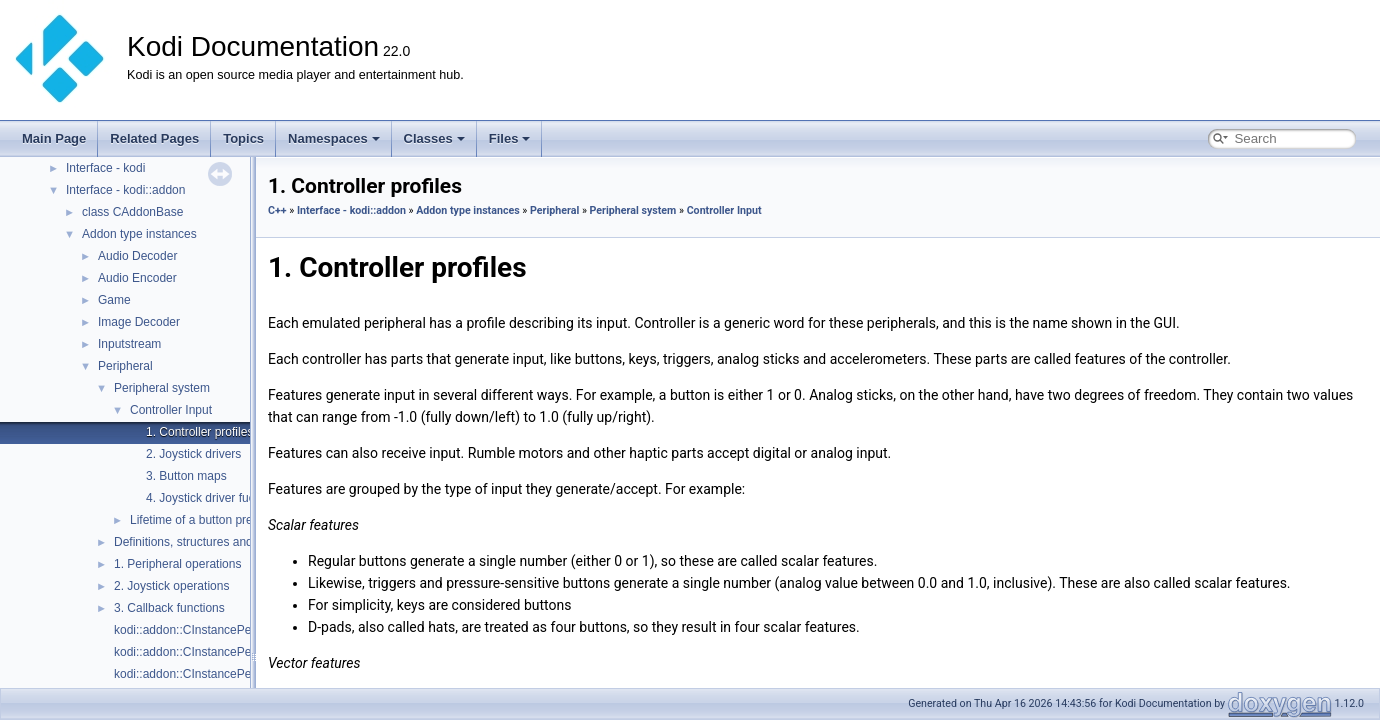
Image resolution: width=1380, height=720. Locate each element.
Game (114, 300)
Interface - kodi (105, 168)
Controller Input (171, 410)
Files (510, 138)
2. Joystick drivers (193, 454)
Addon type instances (139, 234)
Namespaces (334, 138)
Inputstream (129, 344)
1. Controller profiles (199, 432)
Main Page (54, 138)
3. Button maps (186, 476)
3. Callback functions (169, 608)
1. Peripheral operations (177, 564)
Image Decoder (139, 322)
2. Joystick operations (171, 586)
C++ (277, 210)
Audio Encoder (137, 278)
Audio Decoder (137, 256)
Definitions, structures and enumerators (218, 542)
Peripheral (125, 366)
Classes (434, 138)
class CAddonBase (132, 212)
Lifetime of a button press (197, 520)
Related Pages (154, 138)
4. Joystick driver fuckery (211, 498)
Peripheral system (162, 388)
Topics (243, 138)
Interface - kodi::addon (125, 190)
